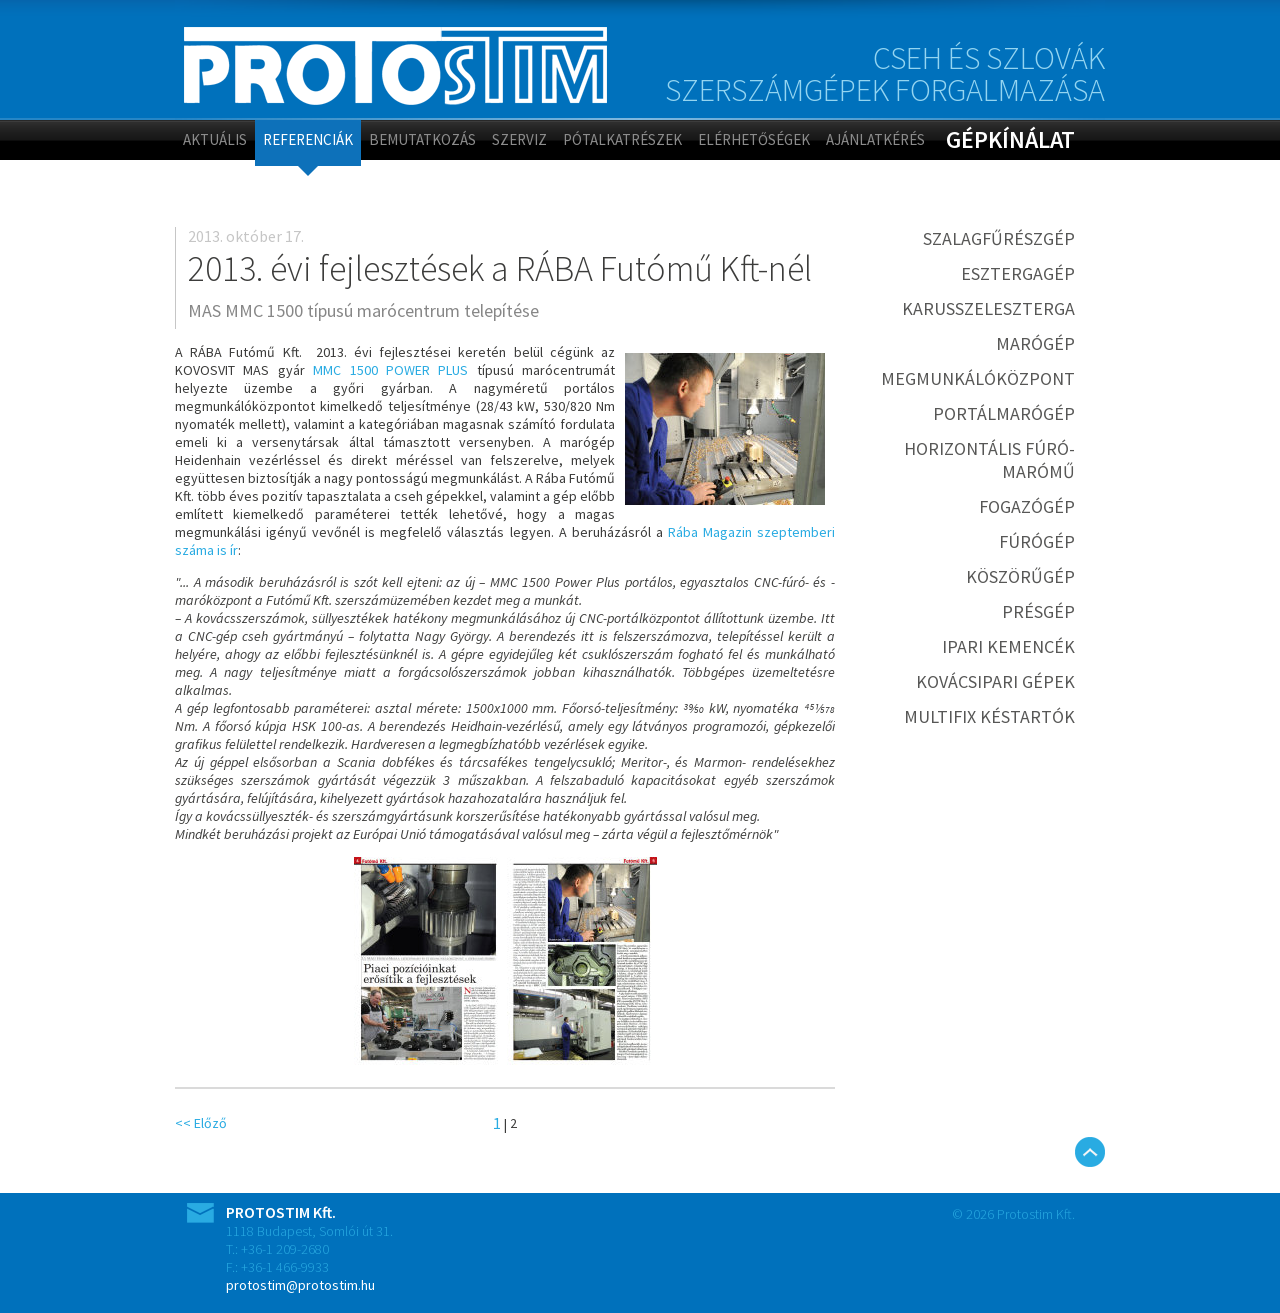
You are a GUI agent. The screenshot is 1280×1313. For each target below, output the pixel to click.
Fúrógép (1037, 541)
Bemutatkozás (422, 139)
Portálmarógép (1004, 413)
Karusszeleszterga (988, 308)
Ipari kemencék (1008, 646)
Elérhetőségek (754, 139)
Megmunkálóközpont (978, 378)
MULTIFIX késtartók (989, 716)
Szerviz (519, 139)
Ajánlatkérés (875, 139)
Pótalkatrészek (622, 139)
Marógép (1035, 343)
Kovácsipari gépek (995, 681)
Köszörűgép (1020, 576)
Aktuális (215, 139)
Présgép (1038, 611)
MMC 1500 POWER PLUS (390, 370)
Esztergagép (1018, 273)
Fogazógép (1027, 506)
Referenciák (308, 139)
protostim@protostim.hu (300, 1285)
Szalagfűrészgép (999, 238)
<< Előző (201, 1123)
